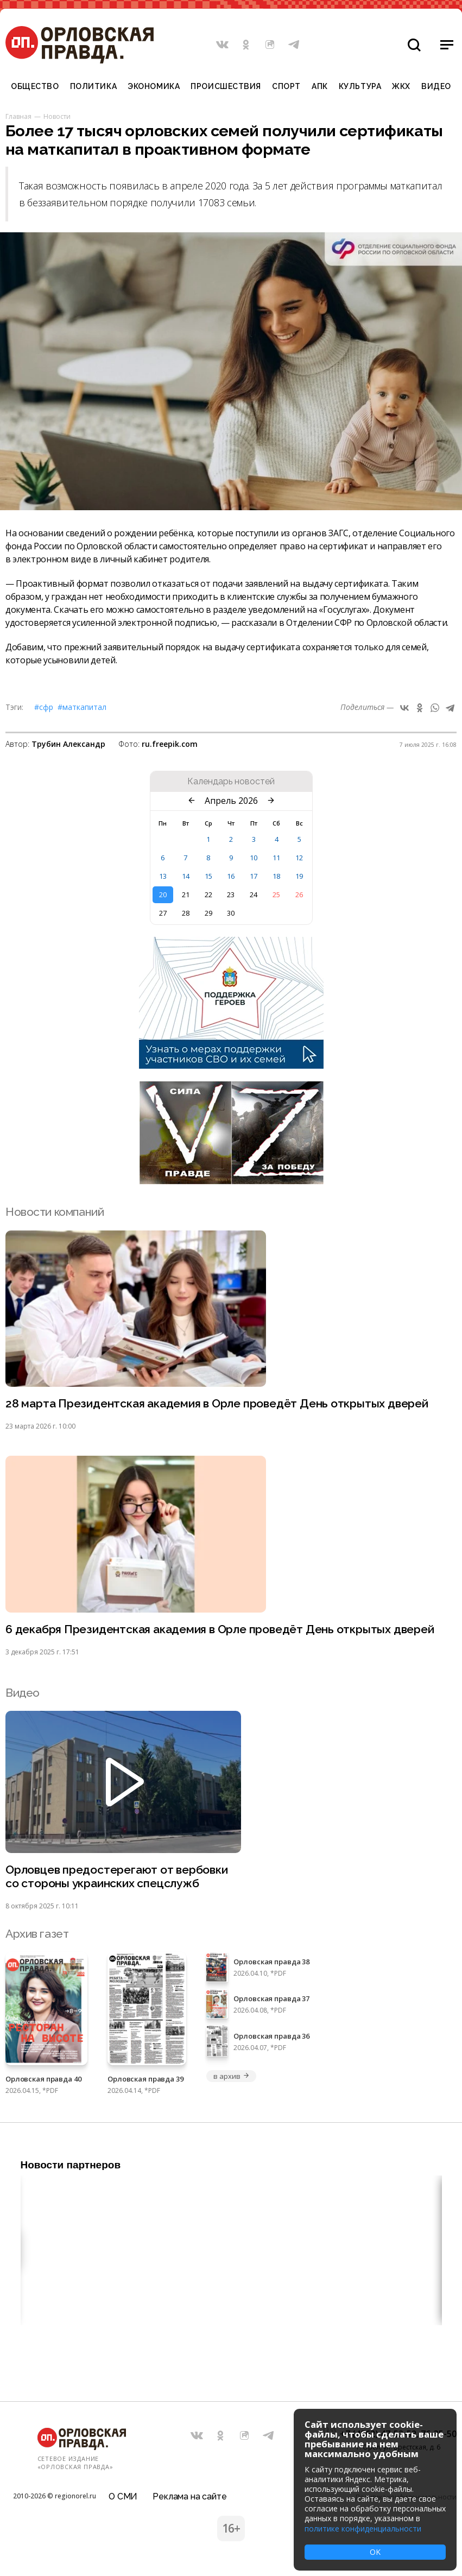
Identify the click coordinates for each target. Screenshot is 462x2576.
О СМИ (123, 2496)
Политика (93, 86)
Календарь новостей (231, 781)
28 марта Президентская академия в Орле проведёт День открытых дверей (216, 1403)
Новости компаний (54, 1212)
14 (185, 876)
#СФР (43, 707)
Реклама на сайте (189, 2496)
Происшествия (226, 86)
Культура (360, 86)
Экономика (154, 86)
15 (208, 876)
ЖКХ (401, 86)
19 (299, 876)
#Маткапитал (82, 707)
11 (276, 857)
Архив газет (36, 1933)
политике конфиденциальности (363, 2528)
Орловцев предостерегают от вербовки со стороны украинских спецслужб (116, 1876)
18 (276, 876)
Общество (35, 86)
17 (253, 876)
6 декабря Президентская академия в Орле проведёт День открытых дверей (219, 1629)
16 (231, 876)
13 (163, 876)
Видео (436, 86)
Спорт (286, 86)
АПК (320, 86)
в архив (231, 2076)
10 (253, 857)
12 (299, 857)
